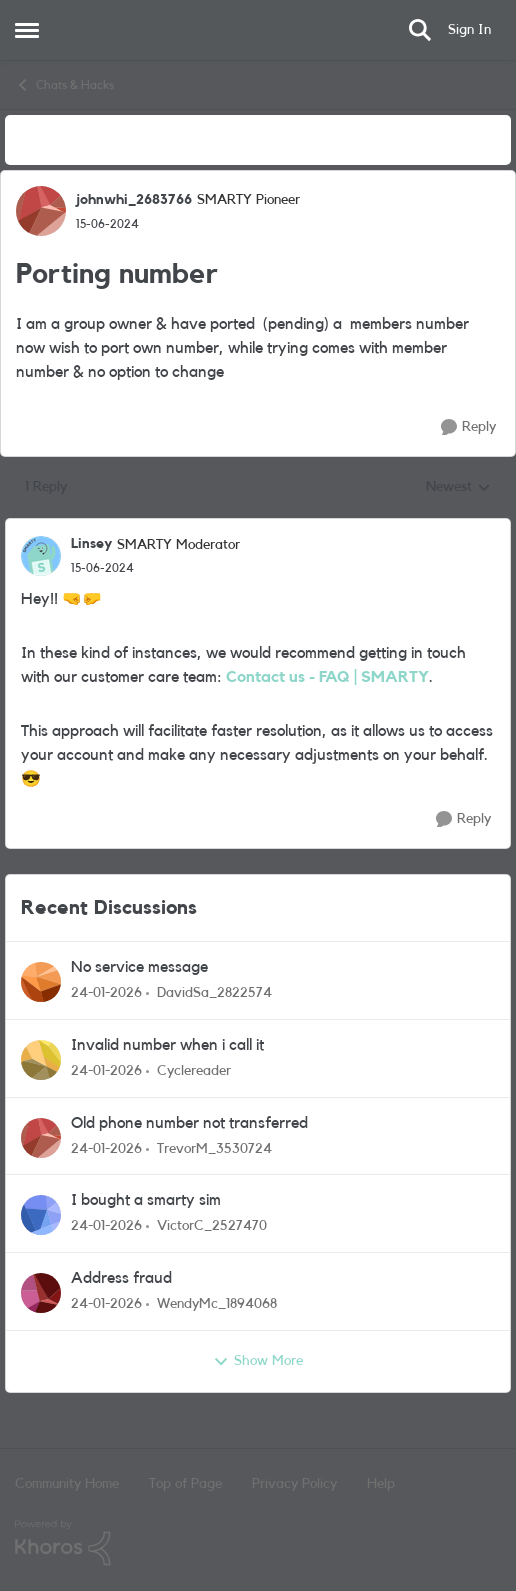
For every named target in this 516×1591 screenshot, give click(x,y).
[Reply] (468, 427)
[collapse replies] (258, 528)
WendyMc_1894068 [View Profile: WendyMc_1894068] (217, 1304)
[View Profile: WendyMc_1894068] (41, 1293)
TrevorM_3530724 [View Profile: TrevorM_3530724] (214, 1148)
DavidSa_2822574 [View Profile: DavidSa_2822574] (214, 993)
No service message (139, 967)
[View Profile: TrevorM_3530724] (41, 1138)
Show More (258, 1362)
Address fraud (121, 1278)
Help (381, 1484)
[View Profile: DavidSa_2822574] (41, 982)
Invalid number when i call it (167, 1045)
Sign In (469, 30)
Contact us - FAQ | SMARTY (327, 677)
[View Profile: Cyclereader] (41, 1060)
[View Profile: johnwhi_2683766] (41, 211)
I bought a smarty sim (146, 1200)
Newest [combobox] (458, 489)
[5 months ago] (106, 993)
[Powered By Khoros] (258, 1543)
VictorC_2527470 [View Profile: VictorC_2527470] (212, 1226)
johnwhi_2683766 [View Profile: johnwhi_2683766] (134, 200)
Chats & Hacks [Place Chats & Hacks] (64, 85)
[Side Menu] (27, 30)
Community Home (67, 1484)
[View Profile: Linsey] (41, 556)
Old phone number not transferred (189, 1123)
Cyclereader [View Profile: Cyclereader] (194, 1071)
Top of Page (185, 1484)
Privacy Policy (294, 1484)
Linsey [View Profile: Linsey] (91, 544)
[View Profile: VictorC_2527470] (41, 1215)
